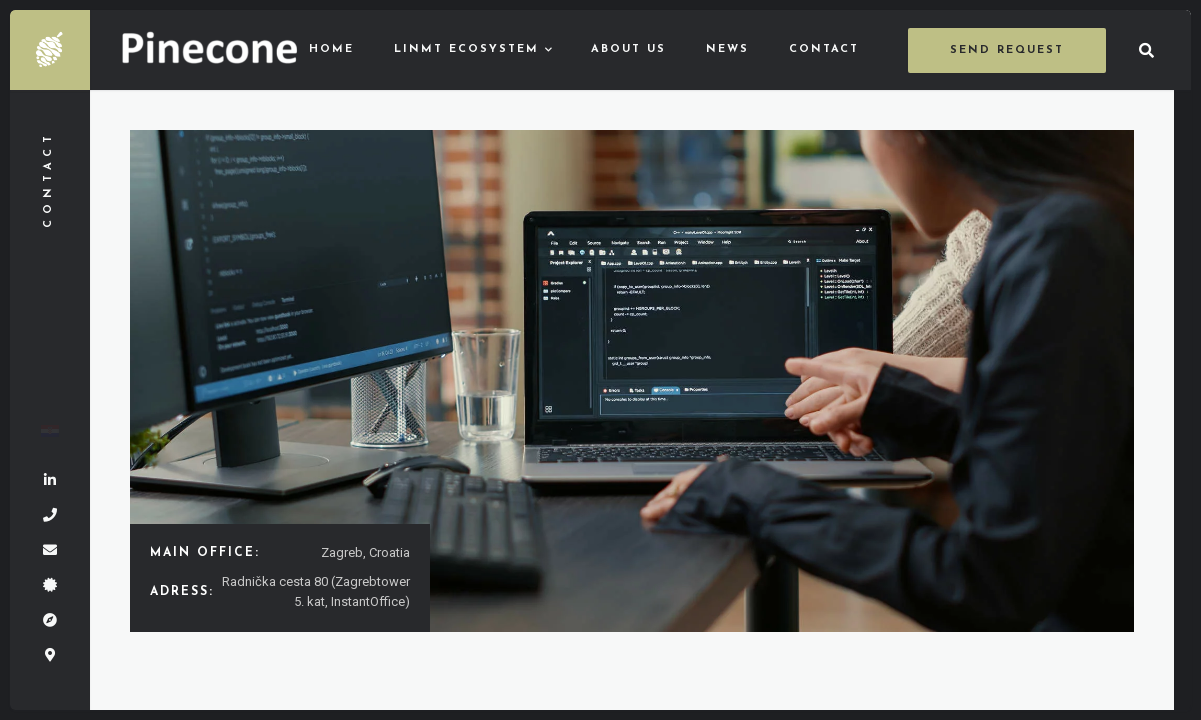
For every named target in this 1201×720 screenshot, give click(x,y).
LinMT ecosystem (466, 49)
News (727, 49)
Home (331, 49)
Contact (824, 49)
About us (628, 49)
